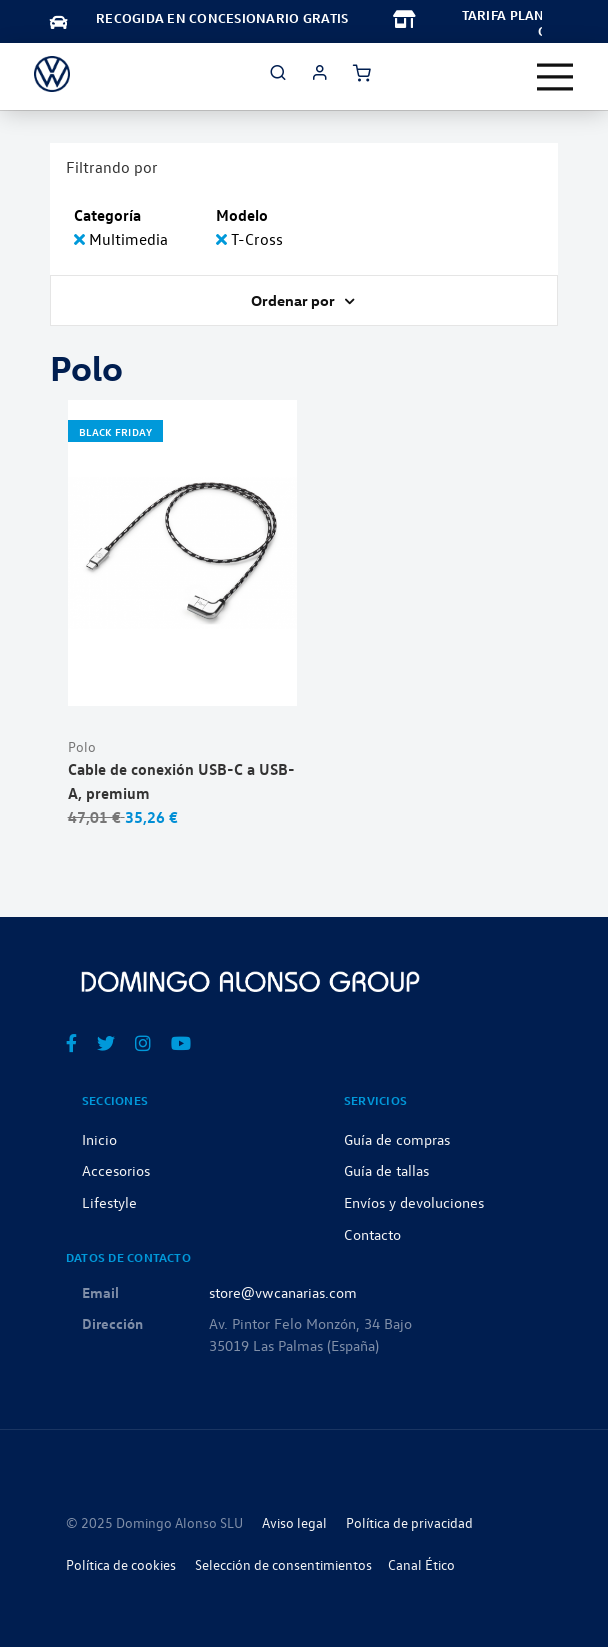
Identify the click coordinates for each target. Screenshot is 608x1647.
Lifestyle (109, 1202)
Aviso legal (294, 1522)
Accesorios (116, 1170)
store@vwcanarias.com (283, 1292)
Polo (82, 746)
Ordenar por (294, 300)
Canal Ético (421, 1564)
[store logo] (52, 74)
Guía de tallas (386, 1170)
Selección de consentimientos (283, 1564)
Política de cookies (121, 1564)
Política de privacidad (409, 1522)
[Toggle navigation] (555, 77)
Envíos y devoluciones (414, 1202)
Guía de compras (397, 1139)
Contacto (372, 1234)
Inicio (99, 1139)
